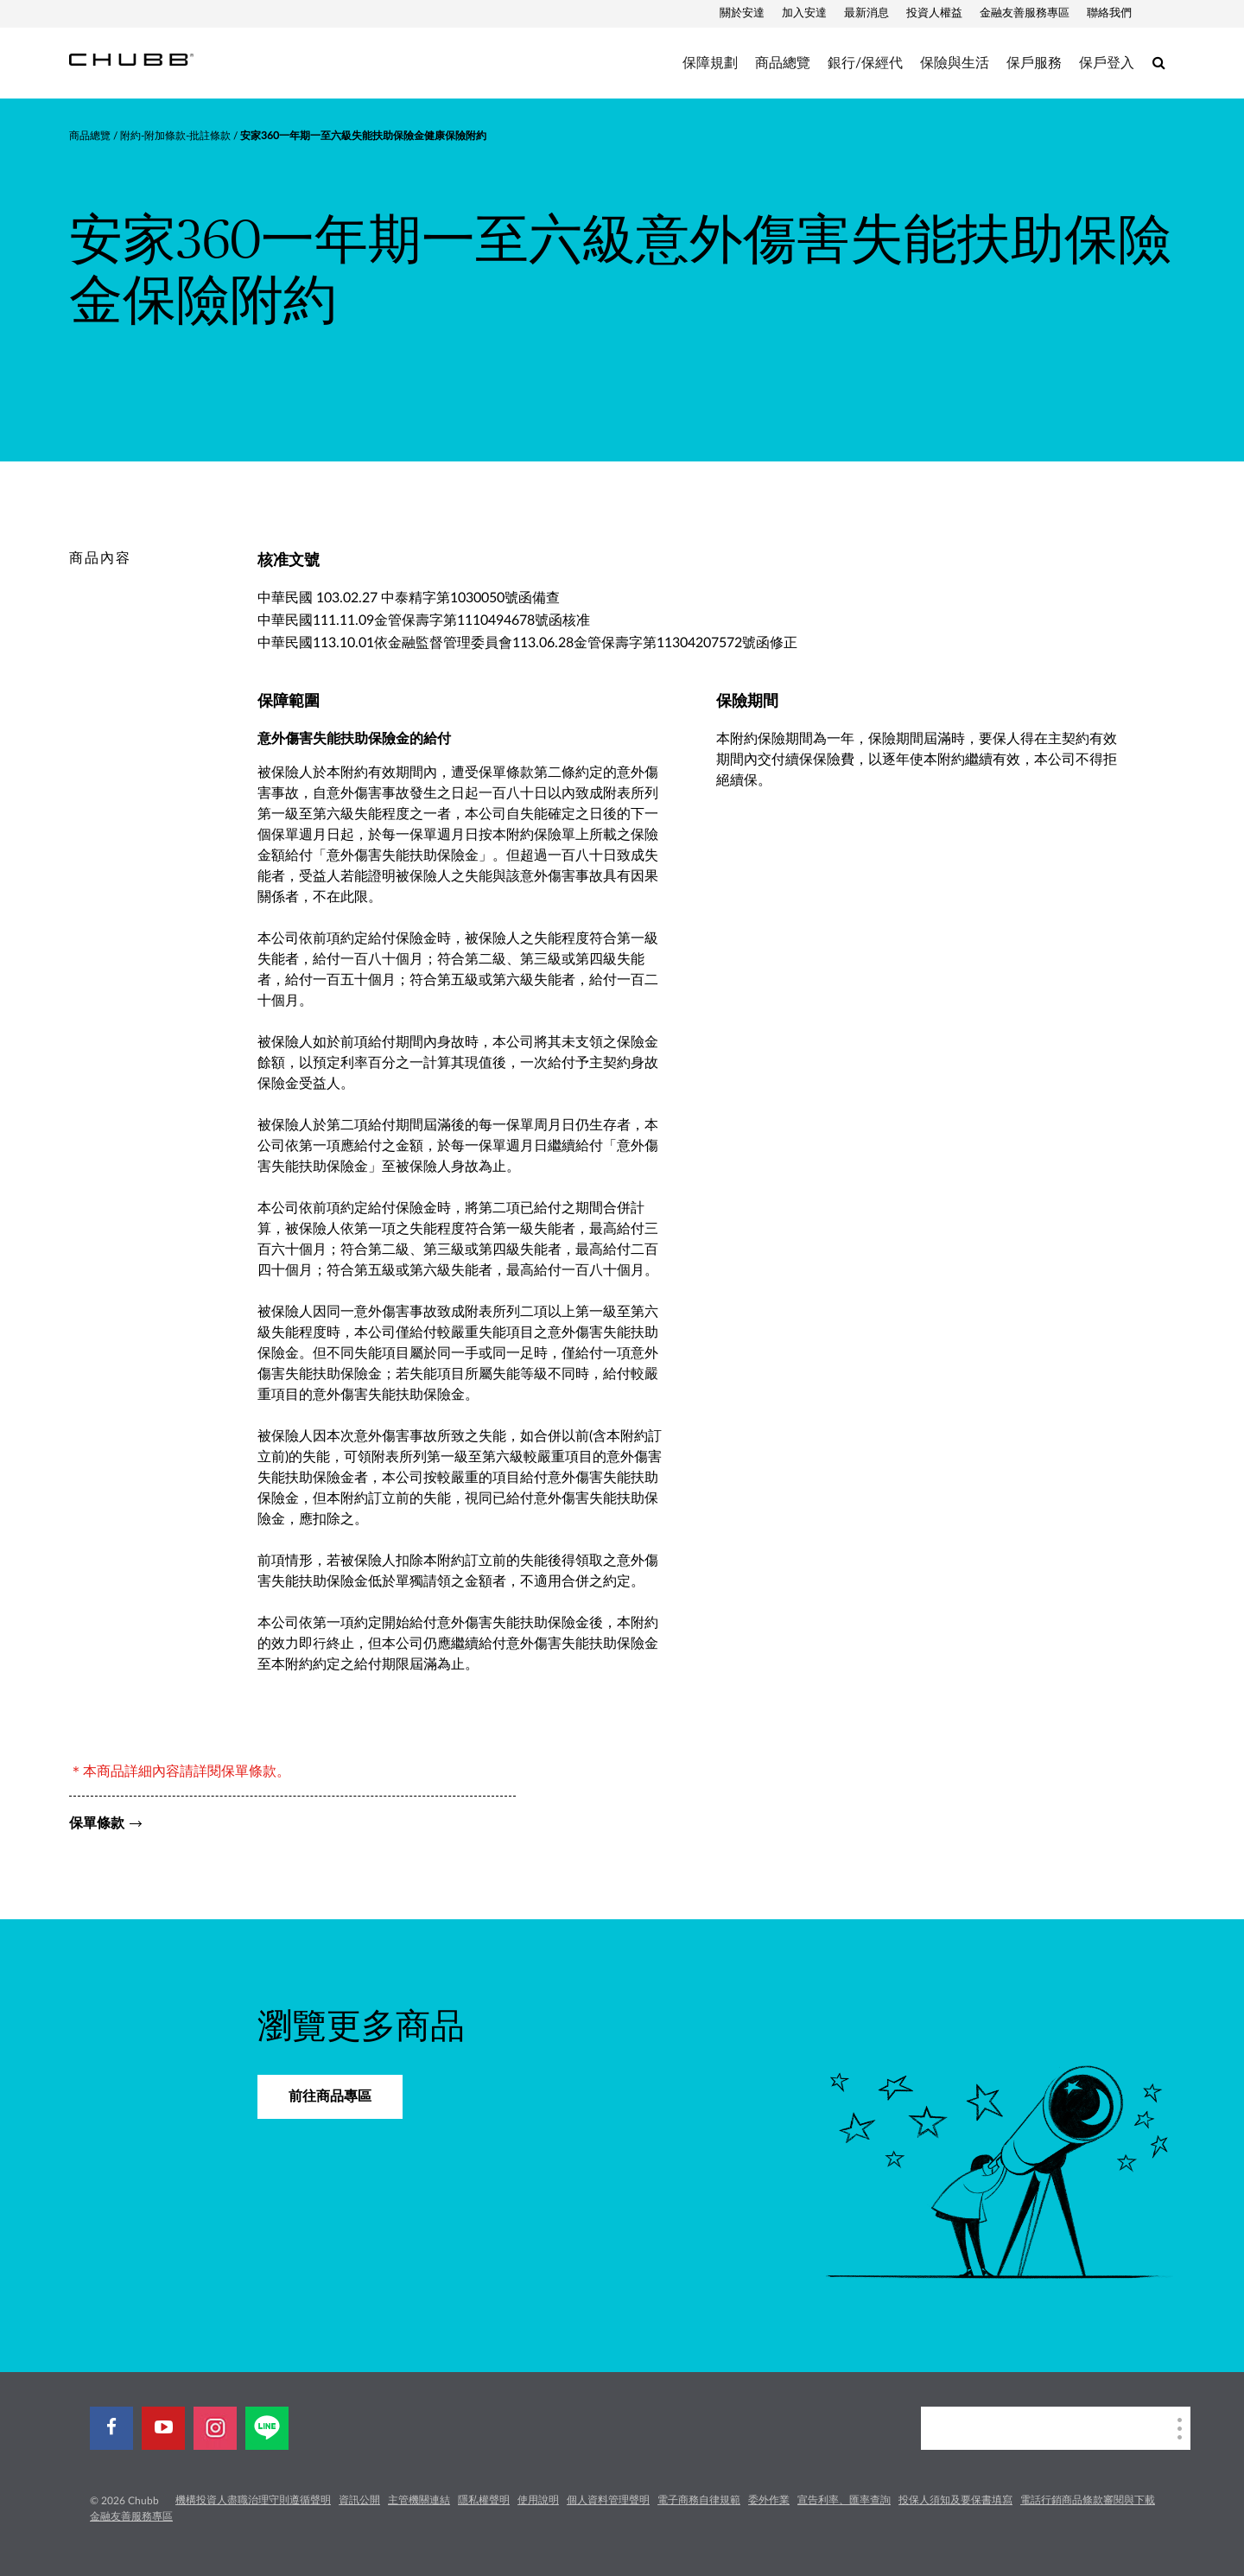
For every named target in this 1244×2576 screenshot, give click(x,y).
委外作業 (769, 2500)
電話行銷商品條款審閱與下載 (1087, 2500)
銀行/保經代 (865, 63)
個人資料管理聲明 (608, 2500)
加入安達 (804, 13)
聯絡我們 (1109, 13)
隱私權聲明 (484, 2500)
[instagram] (215, 2428)
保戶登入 (1106, 63)
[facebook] (111, 2428)
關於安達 (742, 13)
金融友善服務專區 (1024, 13)
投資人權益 (934, 13)
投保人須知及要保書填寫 (955, 2500)
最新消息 (866, 13)
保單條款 (96, 1823)
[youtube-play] (163, 2428)
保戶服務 (1034, 63)
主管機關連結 (419, 2500)
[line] (267, 2428)
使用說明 (538, 2500)
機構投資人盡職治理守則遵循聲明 (253, 2500)
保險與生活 (954, 63)
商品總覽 (782, 63)
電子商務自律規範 (698, 2500)
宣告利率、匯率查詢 (844, 2500)
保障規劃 (710, 63)
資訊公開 (359, 2500)
